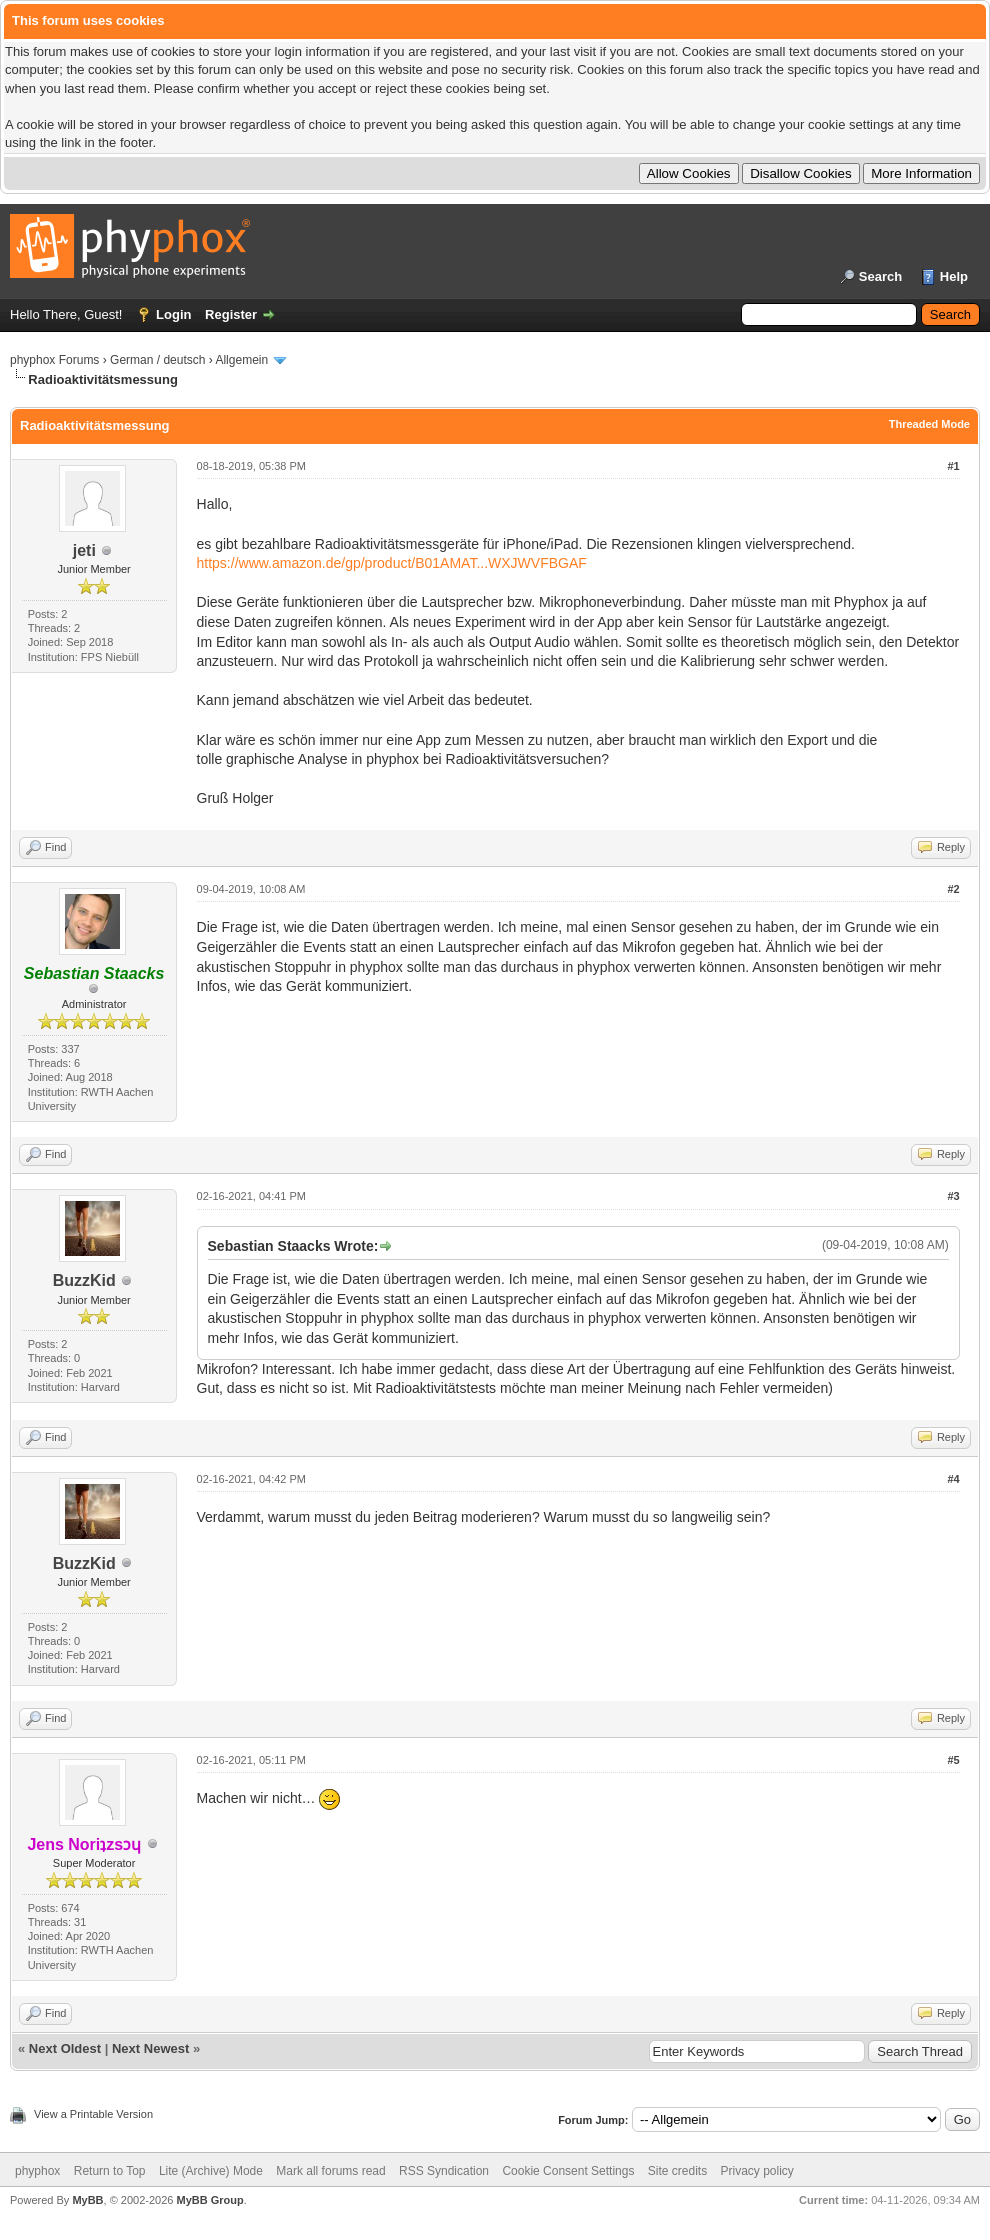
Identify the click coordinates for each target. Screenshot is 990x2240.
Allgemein (241, 360)
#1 (953, 466)
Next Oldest (65, 2048)
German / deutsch (157, 360)
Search (880, 276)
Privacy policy (757, 2171)
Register (231, 314)
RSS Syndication (444, 2171)
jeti (84, 550)
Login (173, 314)
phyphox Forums (54, 360)
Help (954, 276)
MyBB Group (209, 2200)
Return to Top (110, 2171)
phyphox (37, 2171)
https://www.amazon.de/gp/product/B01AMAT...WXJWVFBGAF (392, 563)
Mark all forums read (330, 2171)
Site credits (677, 2171)
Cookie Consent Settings (568, 2171)
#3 (953, 1196)
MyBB (87, 2200)
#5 (953, 1760)
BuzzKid (84, 1280)
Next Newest (150, 2048)
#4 (953, 1479)
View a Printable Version (93, 2114)
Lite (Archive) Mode (211, 2171)
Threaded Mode (929, 424)
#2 (953, 889)
